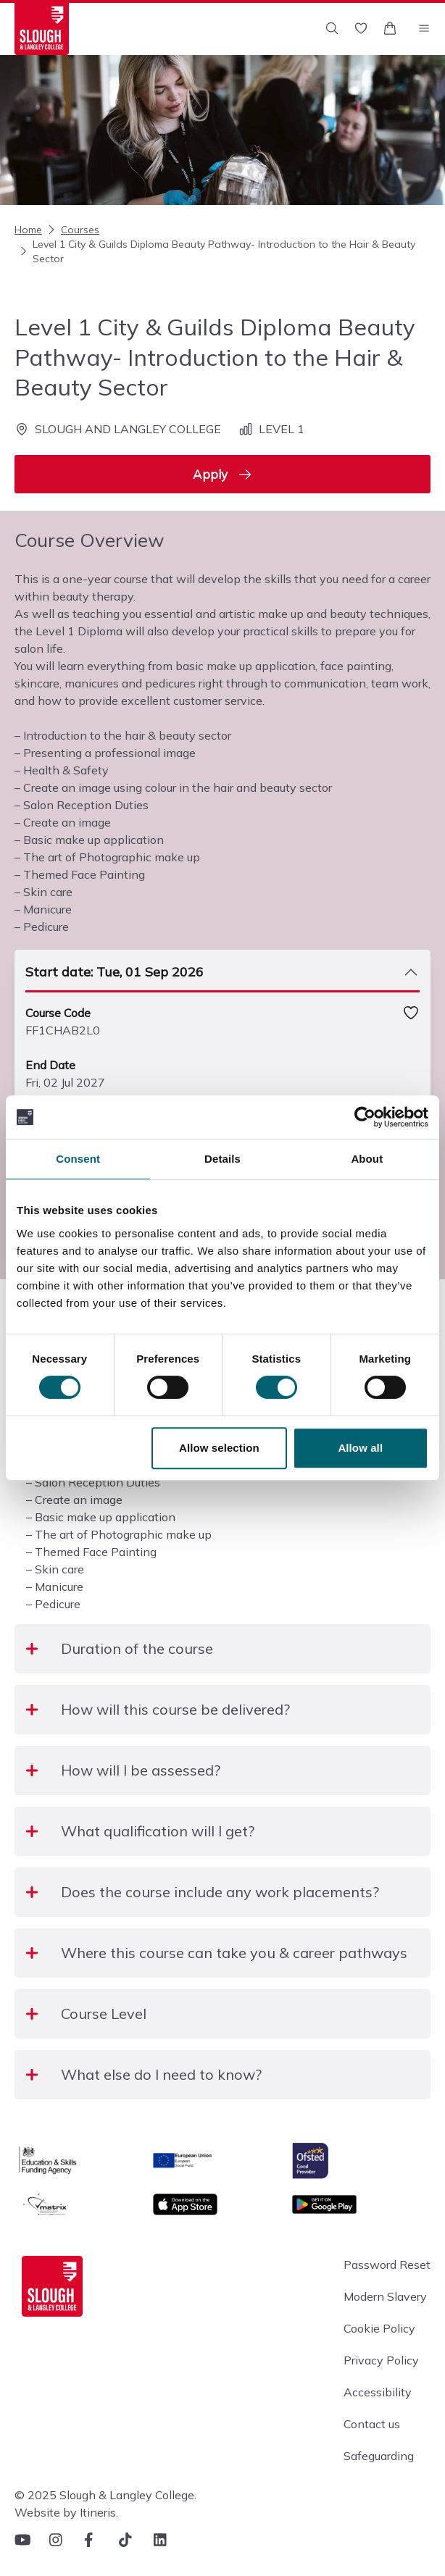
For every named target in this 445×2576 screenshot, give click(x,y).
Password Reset (387, 2264)
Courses (72, 229)
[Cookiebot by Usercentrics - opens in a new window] (364, 1117)
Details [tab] (222, 1159)
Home (28, 229)
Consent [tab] (78, 1159)
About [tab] (367, 1159)
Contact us (372, 2424)
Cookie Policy (379, 2328)
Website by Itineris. (66, 2512)
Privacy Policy (381, 2360)
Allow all (360, 1448)
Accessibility (378, 2392)
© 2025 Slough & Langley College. (105, 2495)
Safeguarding (379, 2456)
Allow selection (219, 1448)
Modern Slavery (385, 2296)
